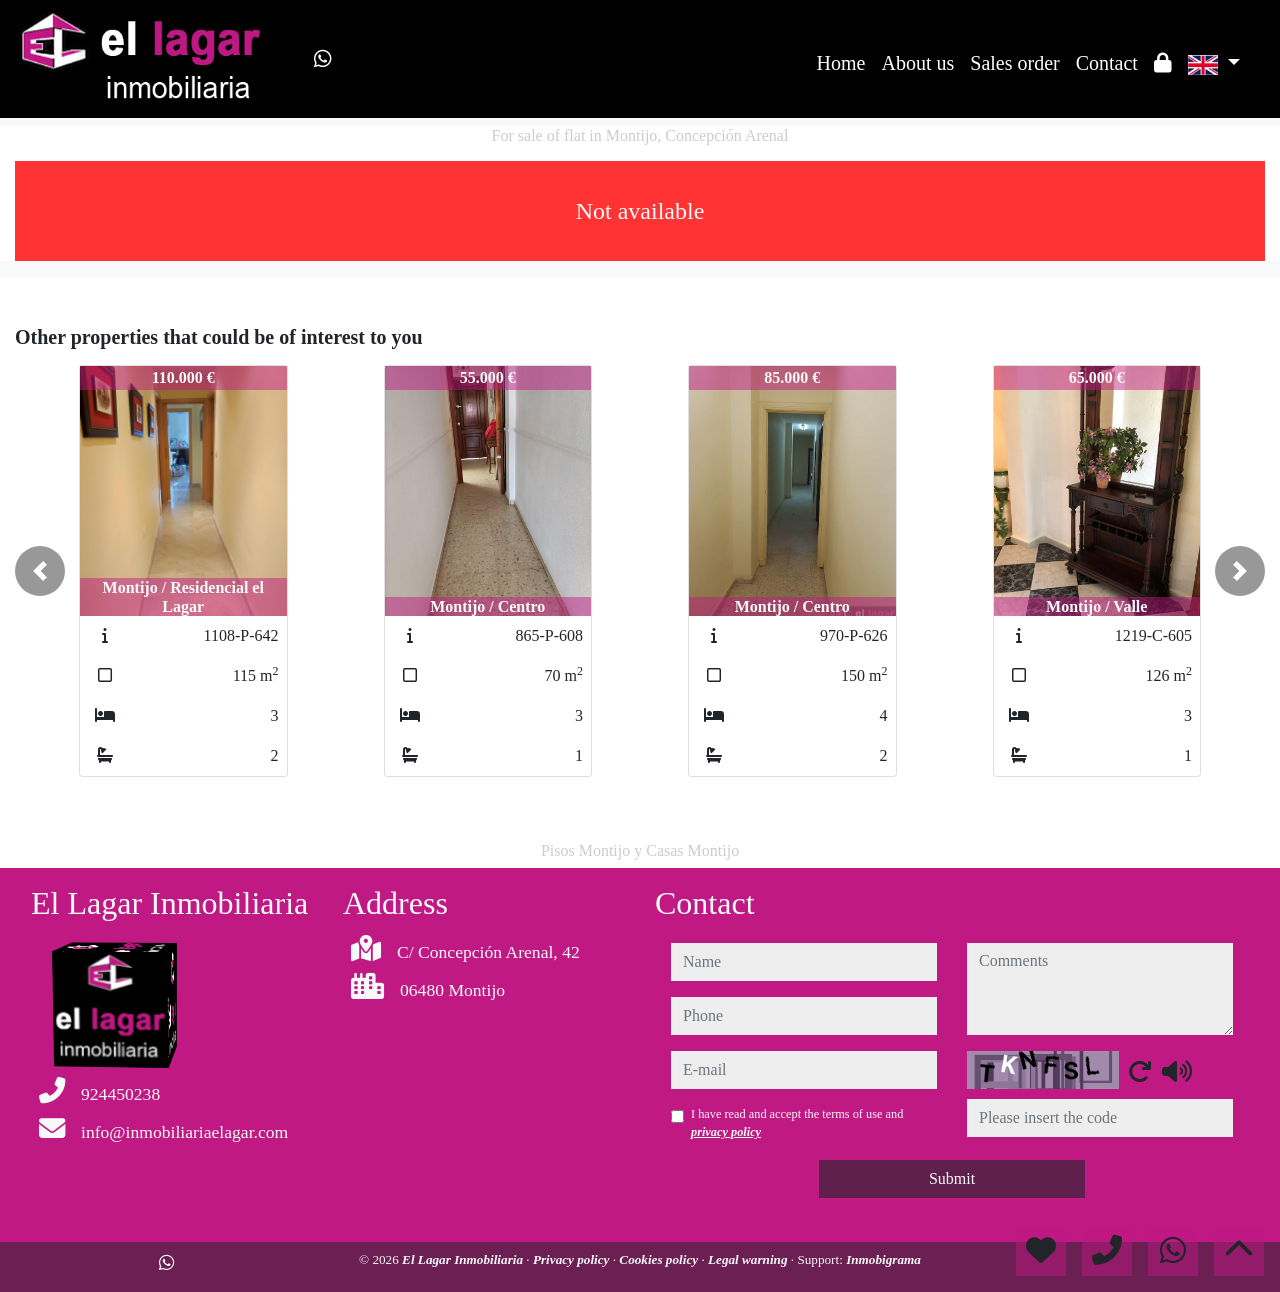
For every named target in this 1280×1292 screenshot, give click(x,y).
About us (917, 63)
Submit (952, 1178)
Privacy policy (573, 1259)
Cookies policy (660, 1259)
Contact (1107, 63)
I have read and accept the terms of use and (797, 1123)
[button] (40, 571)
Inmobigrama (883, 1259)
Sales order (1014, 63)
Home (841, 63)
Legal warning (749, 1259)
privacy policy (726, 1132)
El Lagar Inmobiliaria (464, 1259)
